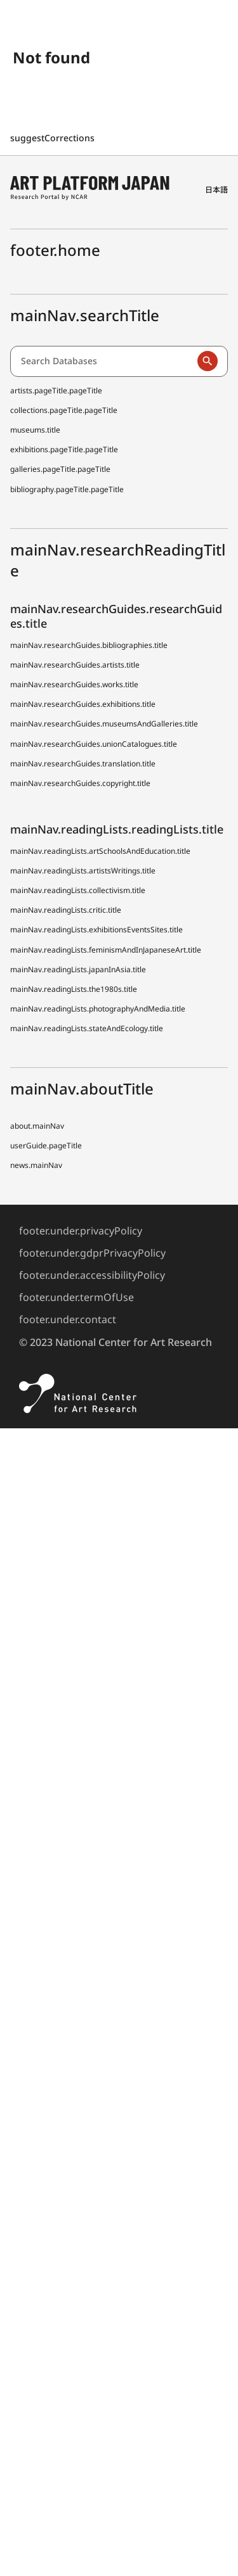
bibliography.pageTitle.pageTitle (67, 489)
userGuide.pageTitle (46, 1145)
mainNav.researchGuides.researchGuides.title (116, 616)
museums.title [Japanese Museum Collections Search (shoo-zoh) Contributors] (35, 429)
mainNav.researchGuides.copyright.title (80, 783)
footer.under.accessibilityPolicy (92, 1275)
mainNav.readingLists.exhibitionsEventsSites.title (96, 929)
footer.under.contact (67, 1319)
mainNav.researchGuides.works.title (74, 684)
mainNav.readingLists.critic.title (65, 909)
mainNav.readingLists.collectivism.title (77, 890)
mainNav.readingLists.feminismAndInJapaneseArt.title (105, 949)
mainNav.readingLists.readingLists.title (116, 829)
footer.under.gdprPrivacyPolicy (92, 1253)
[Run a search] (207, 361)
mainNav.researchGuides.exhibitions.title (82, 704)
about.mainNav (37, 1125)
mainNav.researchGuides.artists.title (75, 664)
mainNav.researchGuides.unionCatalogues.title (93, 744)
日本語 (216, 189)
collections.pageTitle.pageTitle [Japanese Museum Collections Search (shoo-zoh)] (63, 410)
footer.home (55, 249)
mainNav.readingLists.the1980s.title (73, 989)
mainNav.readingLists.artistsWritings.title (82, 870)
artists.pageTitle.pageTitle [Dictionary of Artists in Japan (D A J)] (56, 390)
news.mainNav (36, 1165)
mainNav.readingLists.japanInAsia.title (78, 969)
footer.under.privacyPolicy (80, 1231)
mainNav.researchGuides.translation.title (82, 763)
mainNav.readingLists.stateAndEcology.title (86, 1028)
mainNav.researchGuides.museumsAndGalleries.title (104, 723)
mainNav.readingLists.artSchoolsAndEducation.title (100, 851)
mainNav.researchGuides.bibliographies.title (89, 645)
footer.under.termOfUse (76, 1297)
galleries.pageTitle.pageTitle (60, 469)
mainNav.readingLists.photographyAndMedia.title (97, 1008)
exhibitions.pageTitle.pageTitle (64, 449)
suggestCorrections (53, 138)
